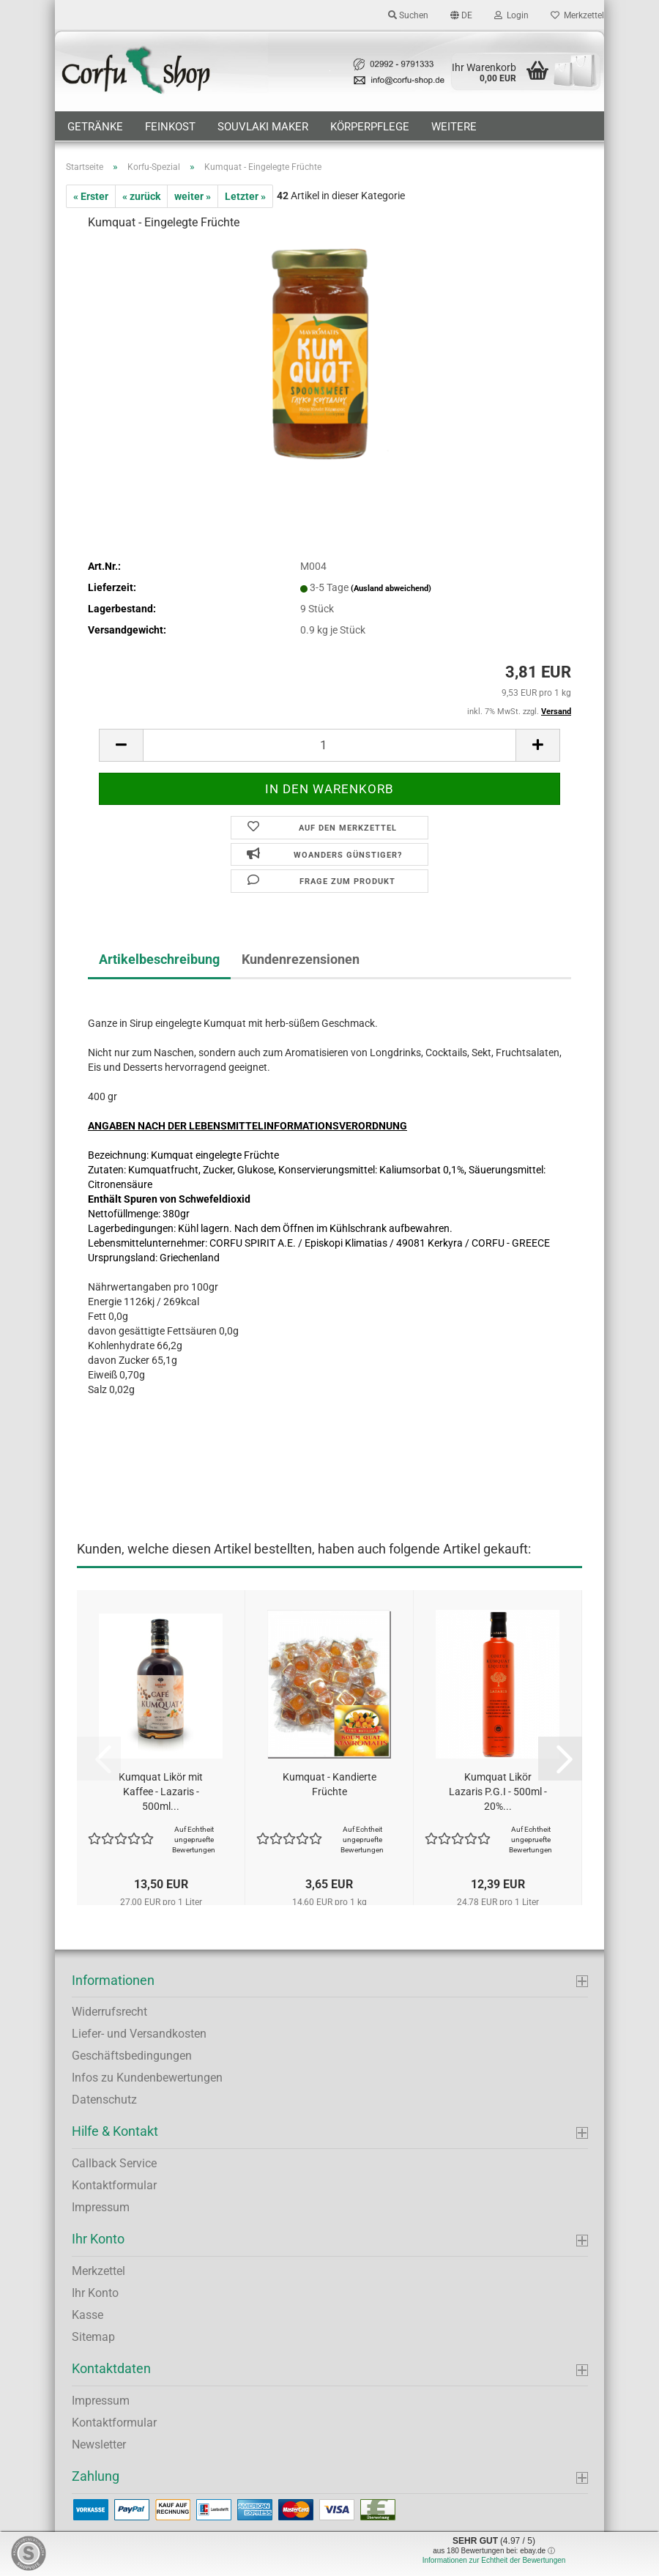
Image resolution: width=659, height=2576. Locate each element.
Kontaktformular (114, 2185)
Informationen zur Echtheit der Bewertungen (494, 2560)
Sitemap (93, 2337)
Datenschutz (104, 2100)
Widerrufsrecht (109, 2012)
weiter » (192, 196)
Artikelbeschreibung (159, 959)
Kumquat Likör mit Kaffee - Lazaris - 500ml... (161, 1791)
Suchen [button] (408, 15)
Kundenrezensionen (301, 959)
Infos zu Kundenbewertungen (147, 2078)
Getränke (95, 126)
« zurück (141, 196)
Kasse (87, 2315)
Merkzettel (577, 15)
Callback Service (114, 2163)
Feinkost (170, 126)
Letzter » (245, 196)
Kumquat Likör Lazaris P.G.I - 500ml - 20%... (498, 1791)
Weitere (454, 126)
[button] (461, 14)
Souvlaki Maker (262, 126)
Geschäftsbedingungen (132, 2056)
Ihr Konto (95, 2293)
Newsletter (99, 2444)
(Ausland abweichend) (391, 588)
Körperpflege (369, 126)
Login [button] (511, 15)
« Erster (90, 196)
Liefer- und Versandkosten (139, 2034)
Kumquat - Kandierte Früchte (329, 1784)
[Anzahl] (329, 745)
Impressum (101, 2207)
